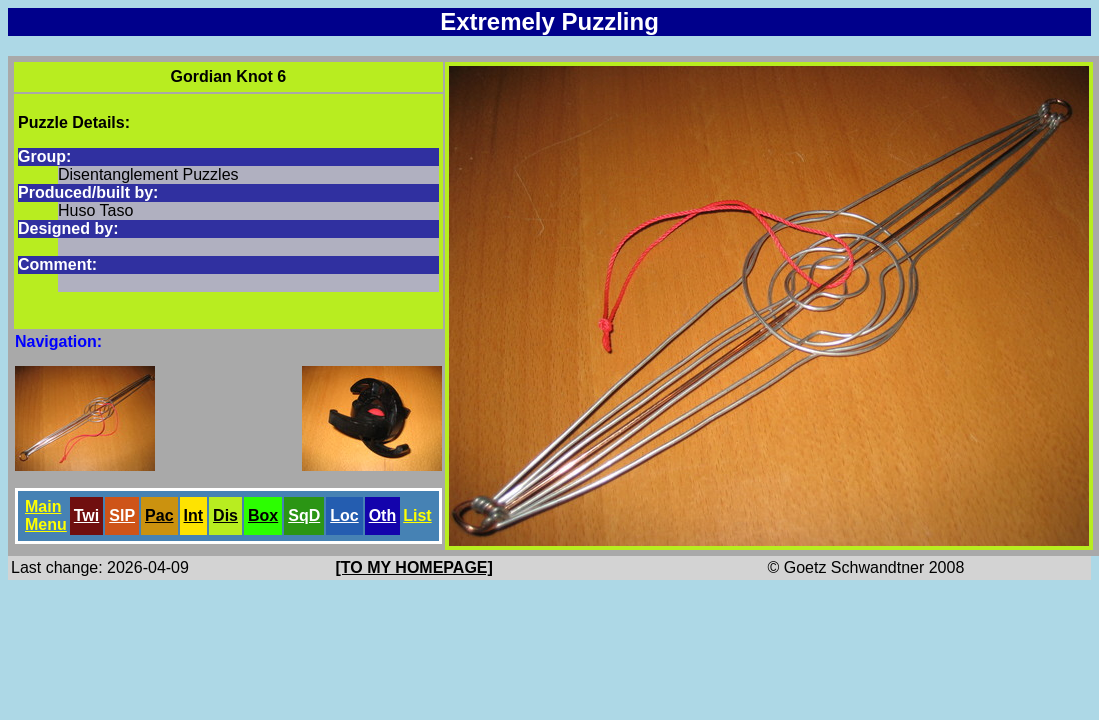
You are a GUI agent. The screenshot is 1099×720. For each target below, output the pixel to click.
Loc (344, 515)
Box (263, 515)
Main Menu (46, 515)
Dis (225, 515)
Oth (383, 515)
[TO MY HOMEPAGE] (414, 567)
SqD (304, 515)
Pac (159, 515)
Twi (86, 515)
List (417, 515)
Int (194, 515)
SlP (122, 515)
